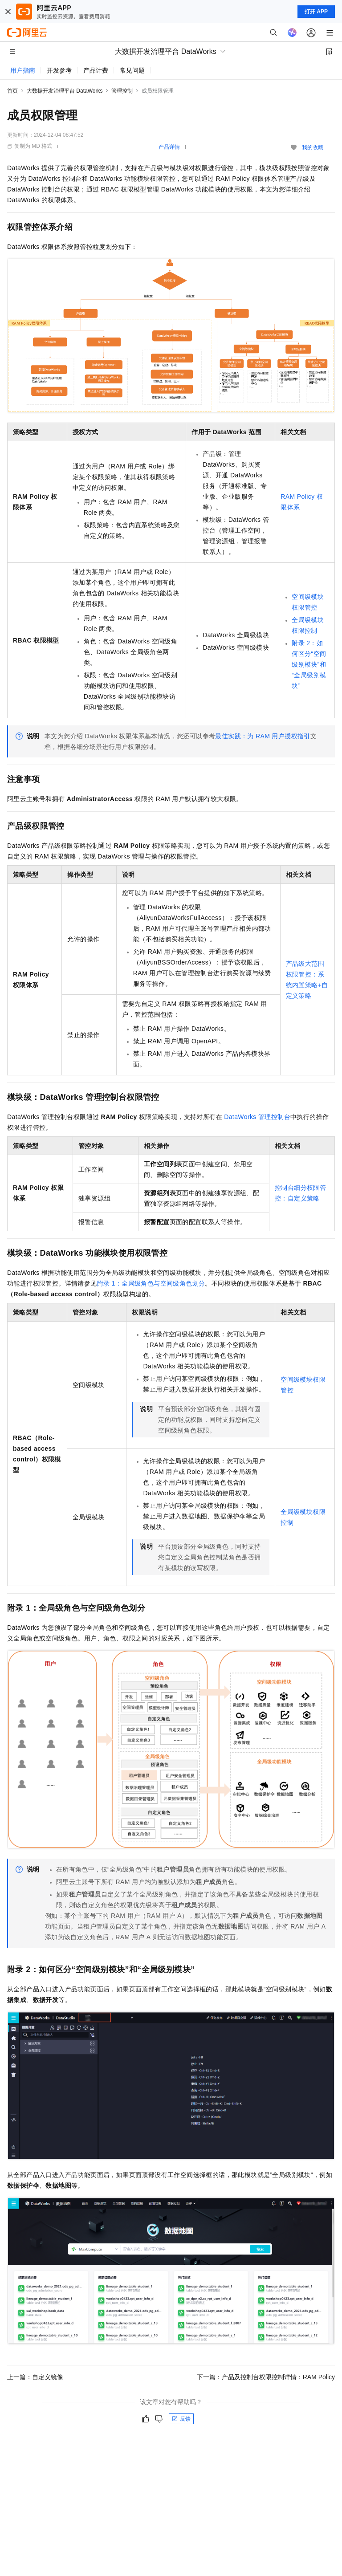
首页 (12, 91)
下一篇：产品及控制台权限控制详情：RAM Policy (266, 2377)
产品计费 (95, 70)
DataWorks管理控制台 (257, 1116)
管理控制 (122, 91)
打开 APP (316, 11)
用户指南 (22, 70)
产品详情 (169, 147)
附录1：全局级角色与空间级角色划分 (151, 1283)
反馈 (181, 2419)
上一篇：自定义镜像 (35, 2377)
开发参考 (59, 70)
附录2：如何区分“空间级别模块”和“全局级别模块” (309, 664)
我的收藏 (312, 147)
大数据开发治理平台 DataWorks (64, 91)
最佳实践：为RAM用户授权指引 (262, 736)
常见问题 (132, 70)
